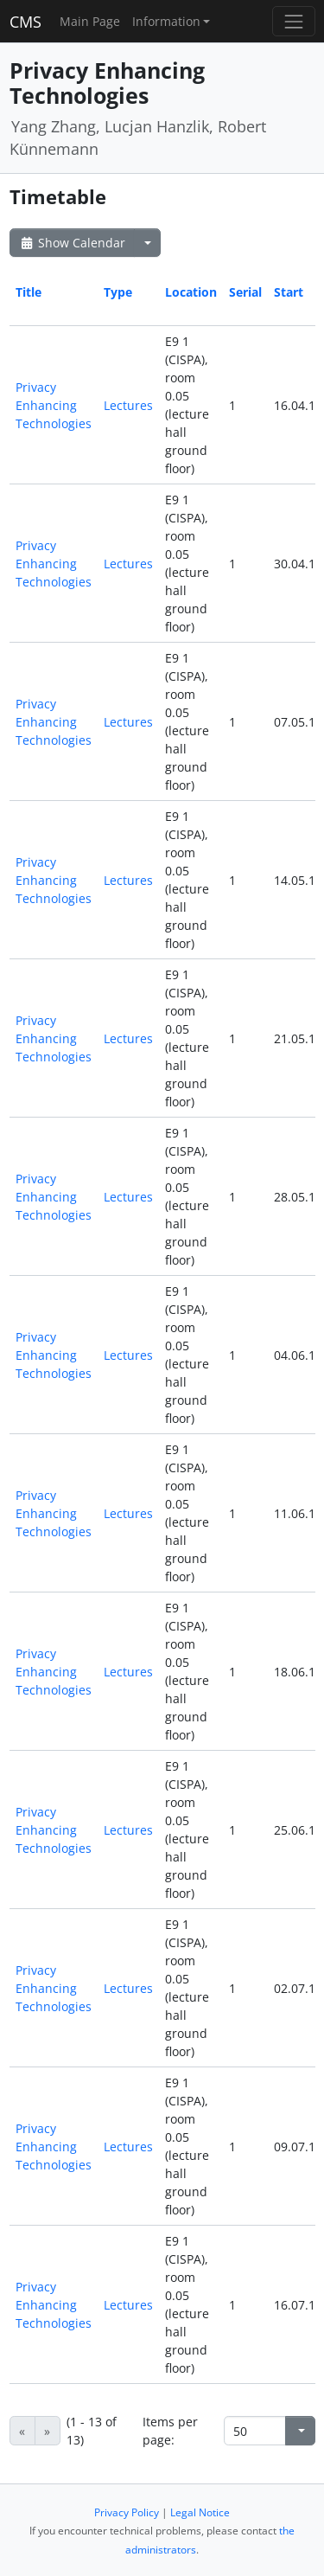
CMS (25, 21)
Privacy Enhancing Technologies (54, 405)
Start (288, 292)
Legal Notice (200, 2512)
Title (28, 292)
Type (118, 292)
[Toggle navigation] (293, 21)
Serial (245, 292)
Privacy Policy (126, 2512)
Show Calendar (72, 242)
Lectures (128, 405)
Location (191, 292)
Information (166, 21)
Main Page (90, 21)
